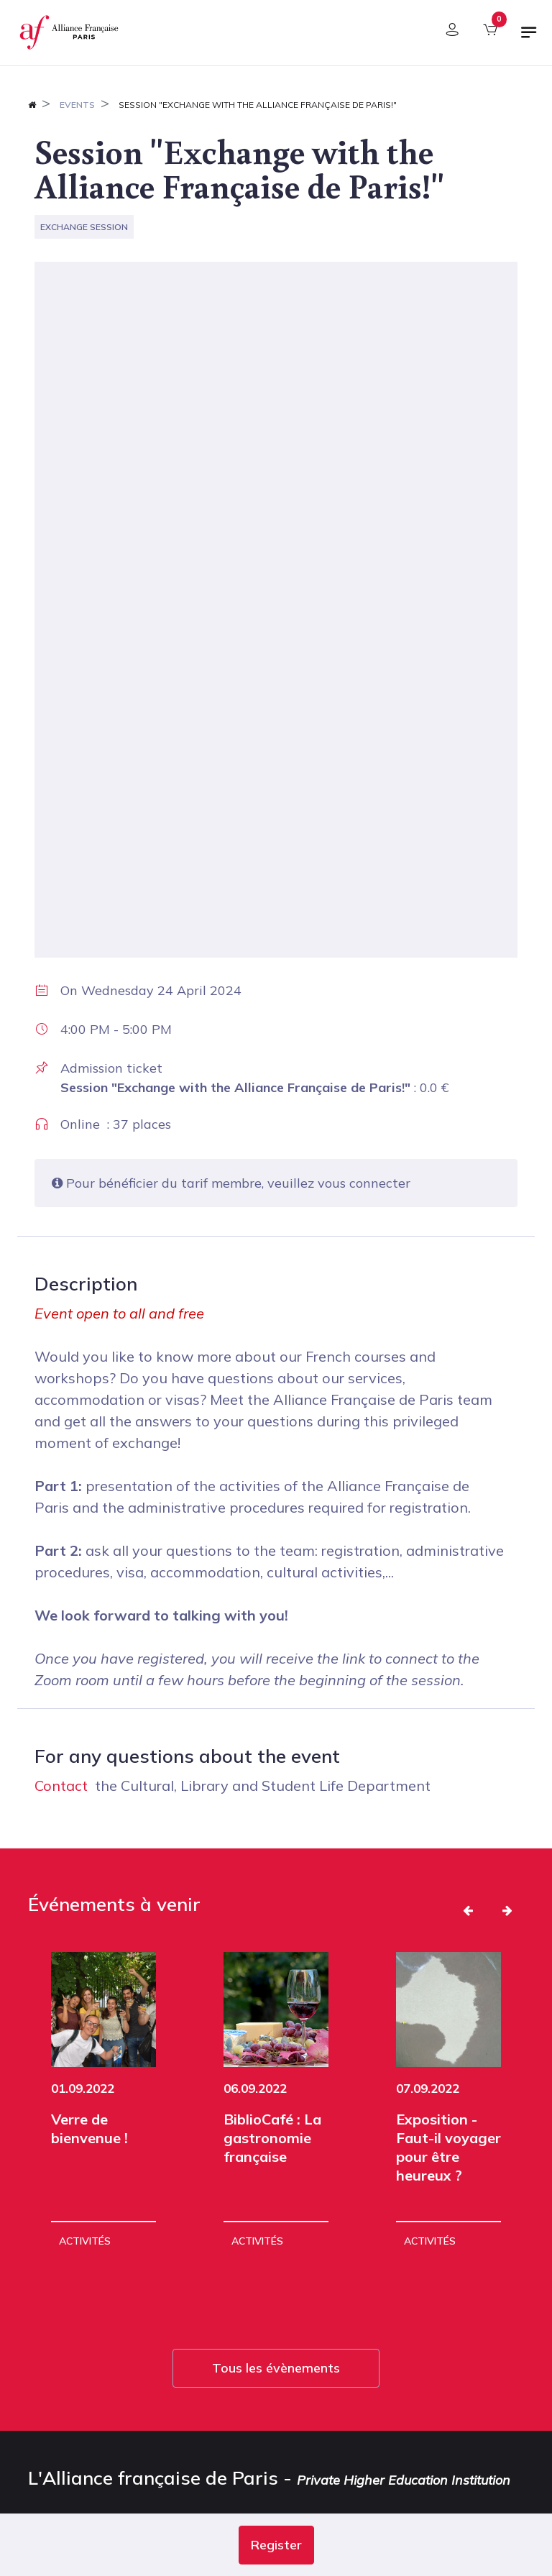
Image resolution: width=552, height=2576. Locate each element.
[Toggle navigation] (529, 38)
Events (77, 104)
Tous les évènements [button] (276, 2339)
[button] (276, 2545)
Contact (61, 1786)
